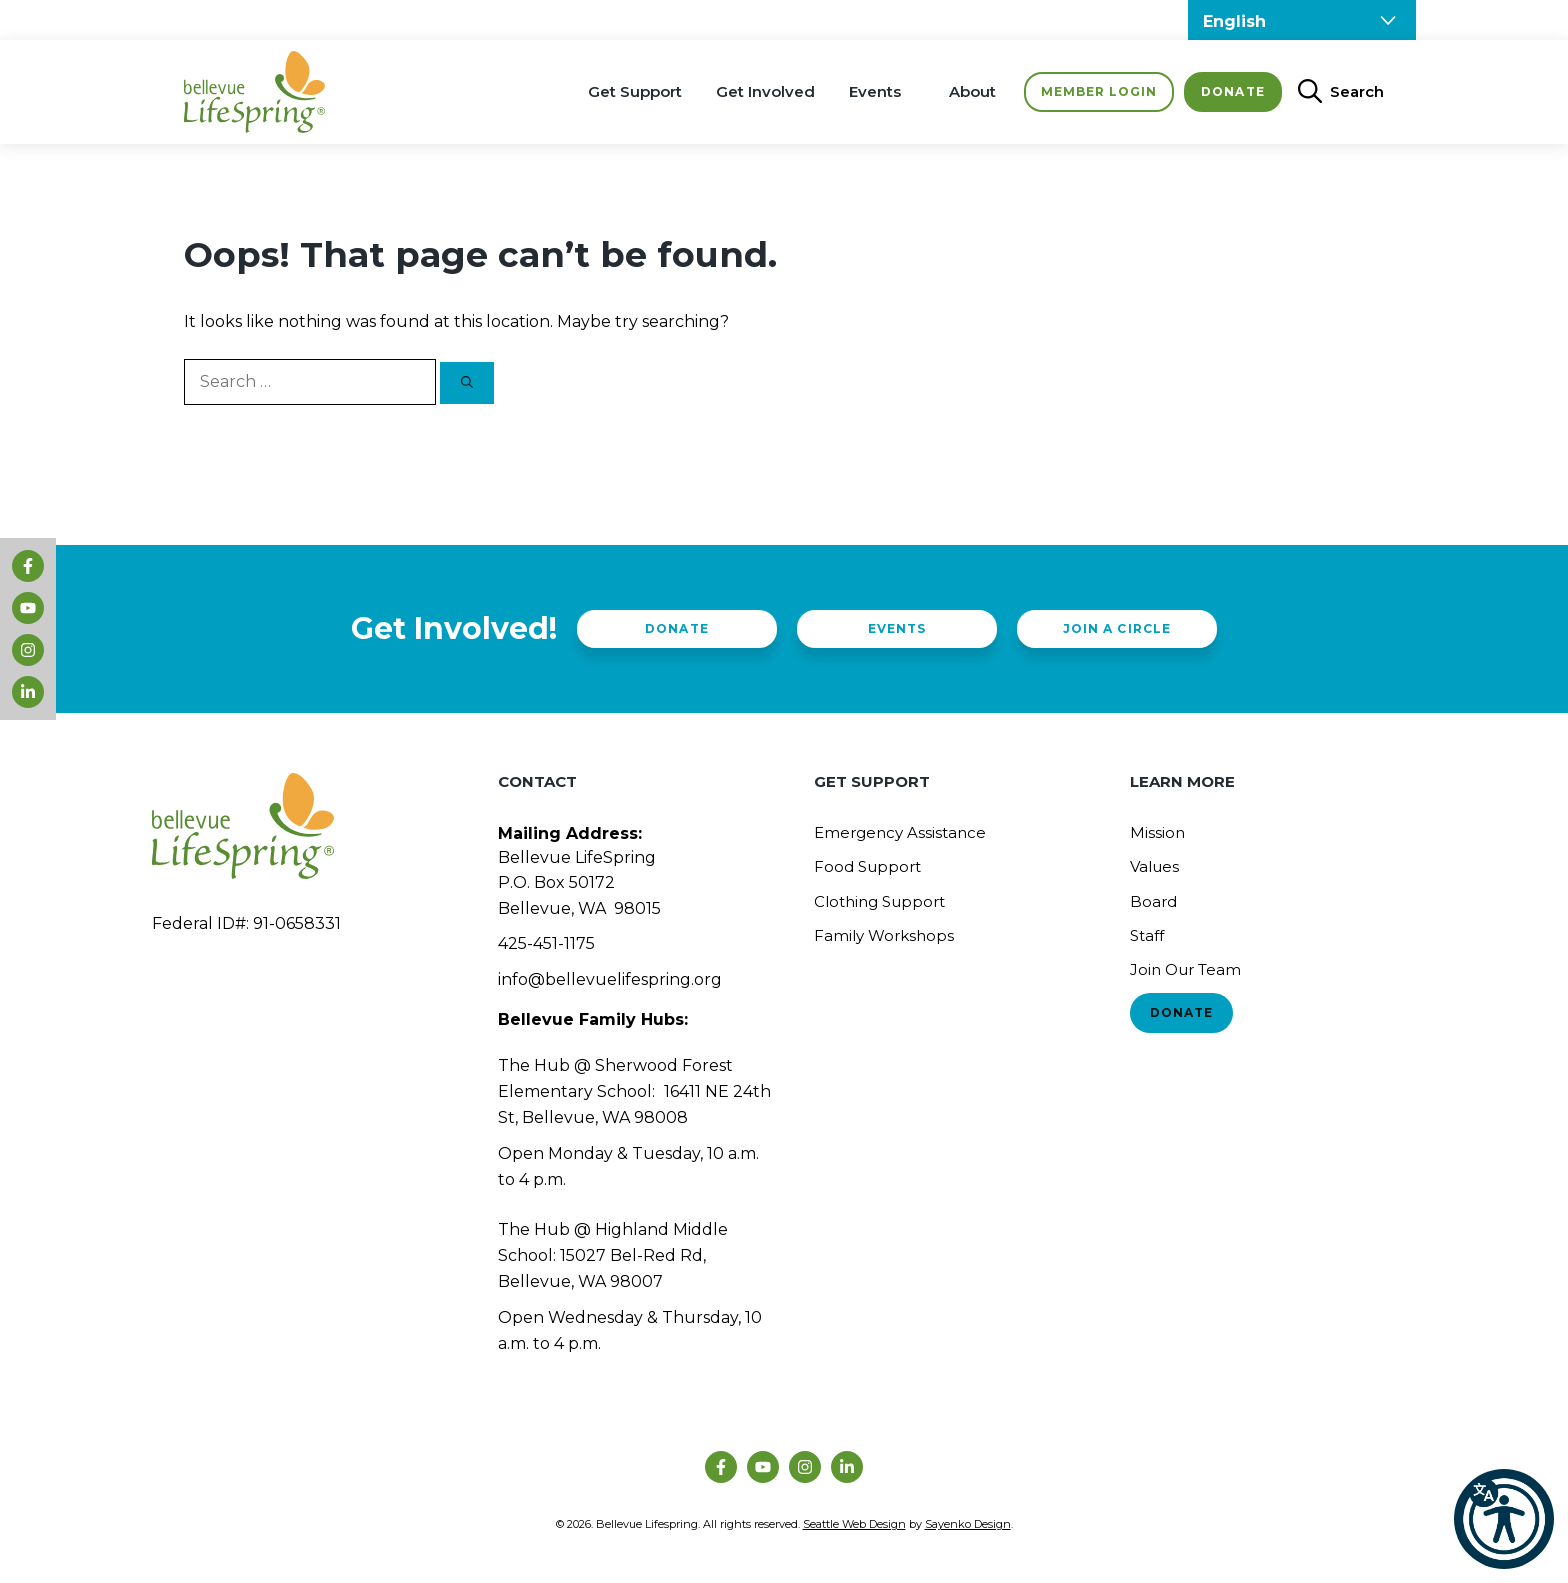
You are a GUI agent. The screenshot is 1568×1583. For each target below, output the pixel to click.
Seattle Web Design (854, 1524)
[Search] (467, 383)
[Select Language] (1302, 20)
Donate (1232, 91)
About (972, 91)
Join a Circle (1116, 628)
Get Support (635, 91)
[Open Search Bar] (1333, 92)
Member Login (1099, 91)
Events (875, 91)
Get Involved (765, 91)
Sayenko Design (968, 1524)
